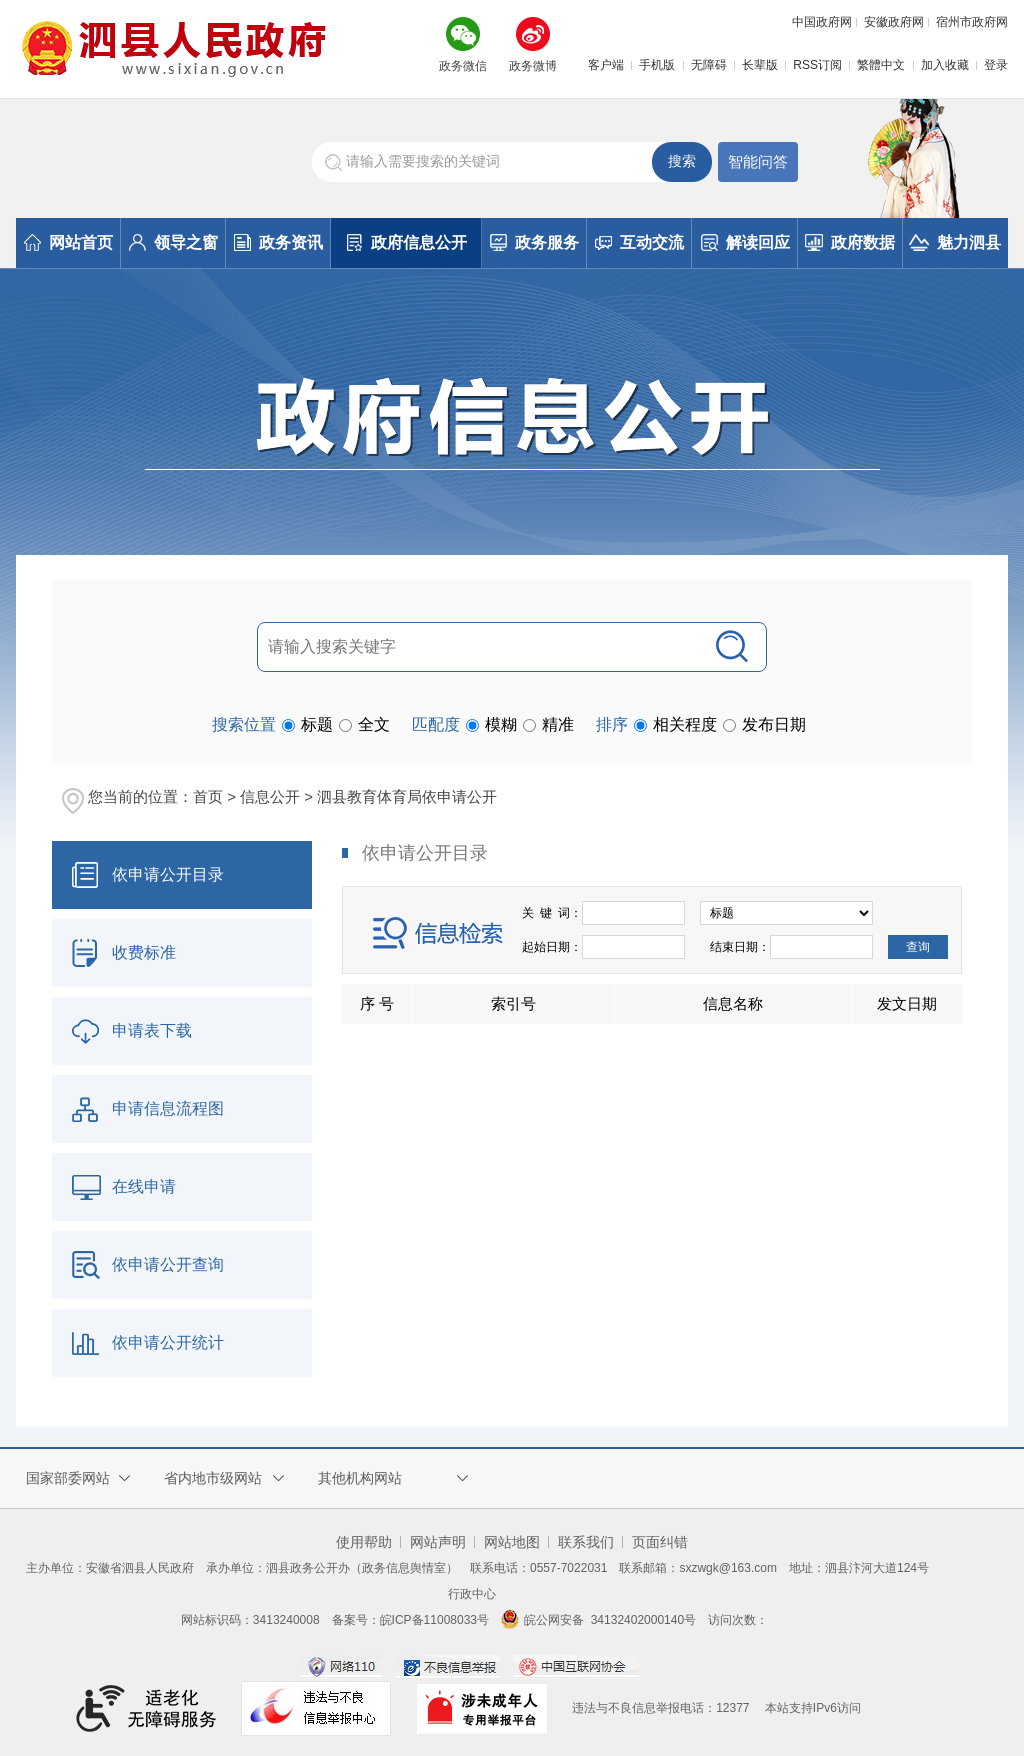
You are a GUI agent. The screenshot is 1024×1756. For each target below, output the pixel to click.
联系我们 (586, 1542)
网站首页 (68, 242)
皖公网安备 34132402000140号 (598, 1620)
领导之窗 (173, 242)
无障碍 (709, 65)
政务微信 (463, 66)
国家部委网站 (68, 1478)
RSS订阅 (817, 65)
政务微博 (533, 66)
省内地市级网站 (213, 1478)
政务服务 (534, 242)
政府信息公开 (406, 242)
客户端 (606, 65)
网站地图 (512, 1542)
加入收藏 (945, 65)
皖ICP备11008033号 (434, 1620)
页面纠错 (660, 1542)
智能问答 (758, 161)
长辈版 (760, 65)
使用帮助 (364, 1542)
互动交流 (639, 242)
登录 (996, 65)
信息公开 (270, 796)
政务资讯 (278, 242)
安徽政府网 (894, 22)
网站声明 (438, 1542)
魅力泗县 (955, 242)
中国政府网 (822, 22)
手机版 (657, 65)
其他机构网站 (360, 1478)
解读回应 (745, 242)
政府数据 (850, 242)
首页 (208, 796)
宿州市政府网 (972, 22)
